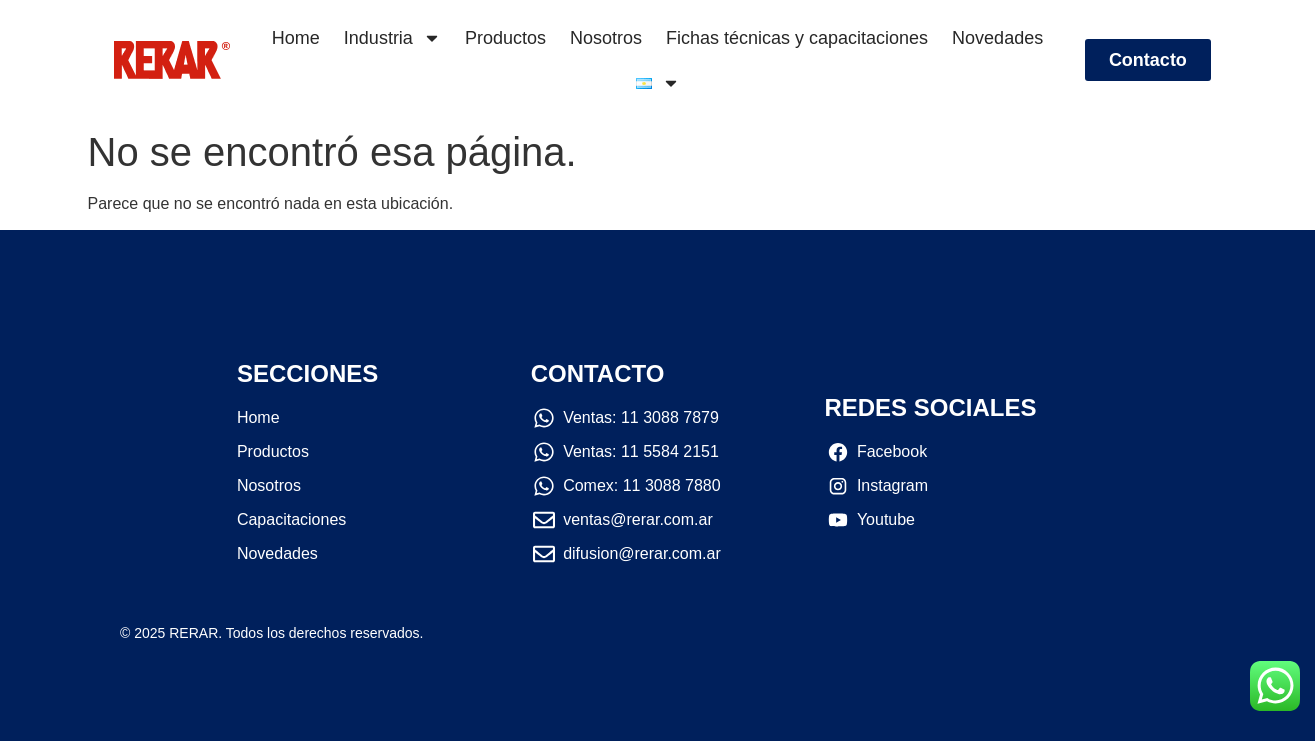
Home (296, 38)
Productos (505, 38)
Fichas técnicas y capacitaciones (797, 38)
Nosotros (606, 38)
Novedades (997, 38)
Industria (392, 38)
